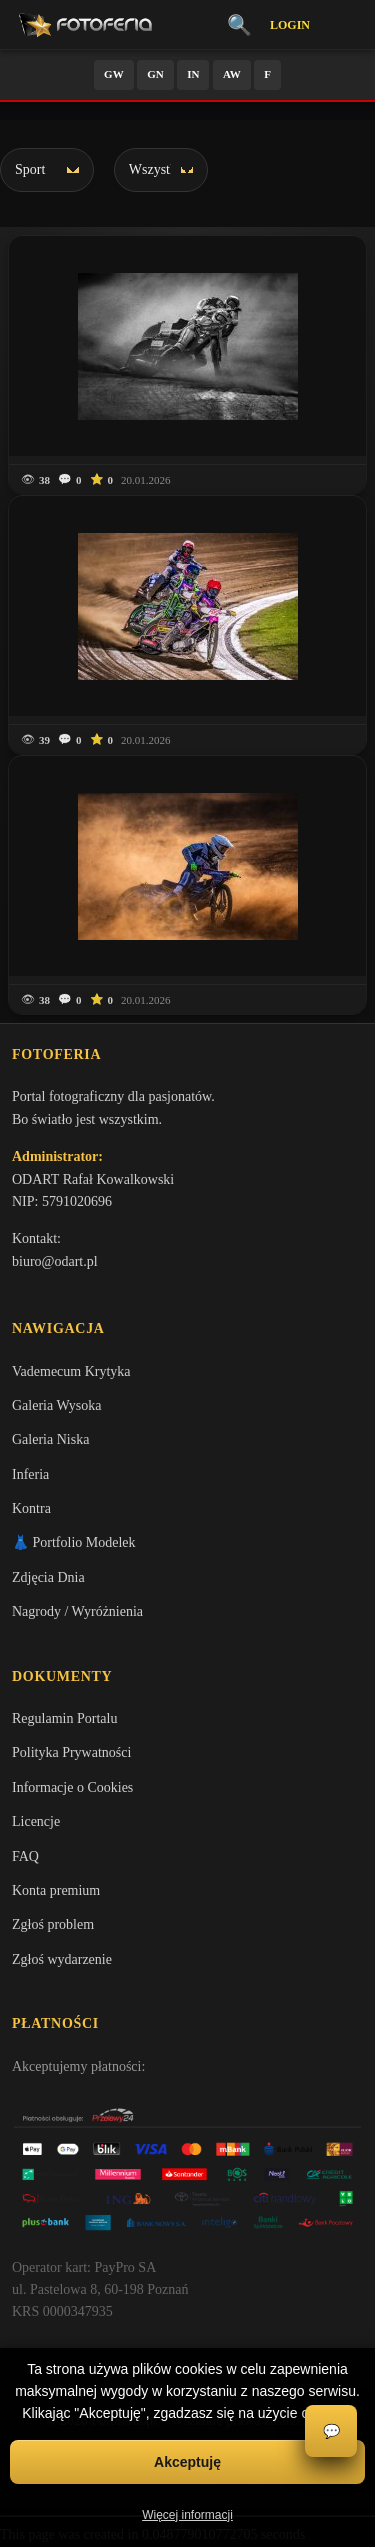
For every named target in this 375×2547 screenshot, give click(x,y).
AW (232, 74)
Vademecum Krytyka (71, 1371)
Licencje (36, 1821)
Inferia (30, 1474)
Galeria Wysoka (56, 1405)
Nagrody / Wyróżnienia (77, 1611)
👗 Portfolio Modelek (74, 1542)
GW (114, 74)
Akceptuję (187, 2462)
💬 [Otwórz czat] (331, 2431)
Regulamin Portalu (64, 1718)
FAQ (25, 1856)
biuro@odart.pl (55, 1261)
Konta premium (56, 1890)
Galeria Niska (50, 1439)
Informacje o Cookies (72, 1787)
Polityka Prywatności (71, 1752)
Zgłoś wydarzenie (62, 1959)
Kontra (31, 1508)
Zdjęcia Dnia (48, 1577)
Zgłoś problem (53, 1924)
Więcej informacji (187, 2515)
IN (193, 74)
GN (155, 74)
